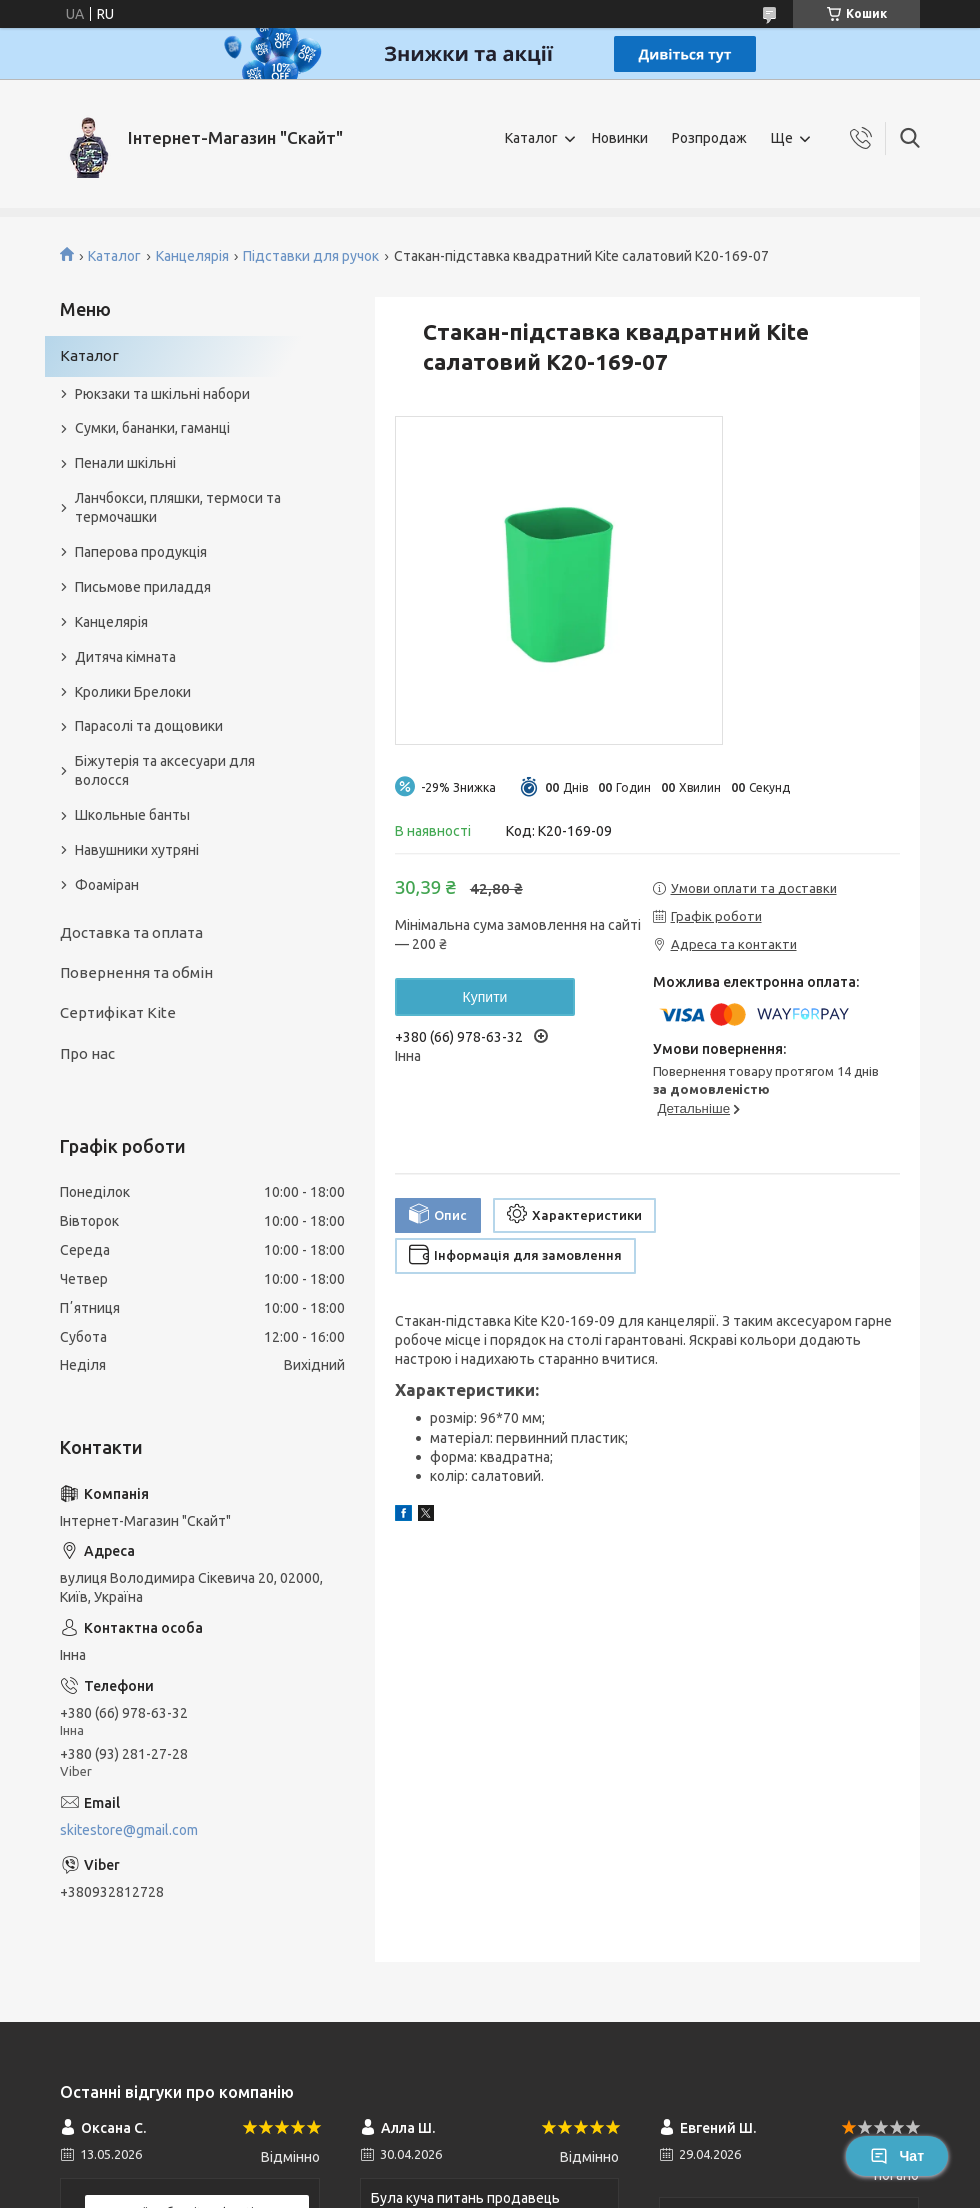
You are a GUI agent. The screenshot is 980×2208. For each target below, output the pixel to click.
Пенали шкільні (125, 463)
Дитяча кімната (125, 657)
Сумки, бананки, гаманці (152, 428)
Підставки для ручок (311, 256)
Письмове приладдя (143, 587)
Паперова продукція (141, 552)
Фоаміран (107, 885)
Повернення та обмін (136, 972)
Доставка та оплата (131, 932)
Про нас (87, 1053)
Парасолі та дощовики (149, 726)
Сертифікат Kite (118, 1012)
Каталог (531, 138)
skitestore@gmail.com (129, 1830)
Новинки (620, 138)
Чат (897, 2156)
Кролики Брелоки (133, 692)
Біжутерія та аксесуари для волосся (165, 770)
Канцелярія (192, 256)
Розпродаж (709, 138)
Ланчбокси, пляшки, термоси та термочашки (178, 507)
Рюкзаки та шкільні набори (162, 394)
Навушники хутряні (137, 850)
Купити (485, 997)
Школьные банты (132, 815)
